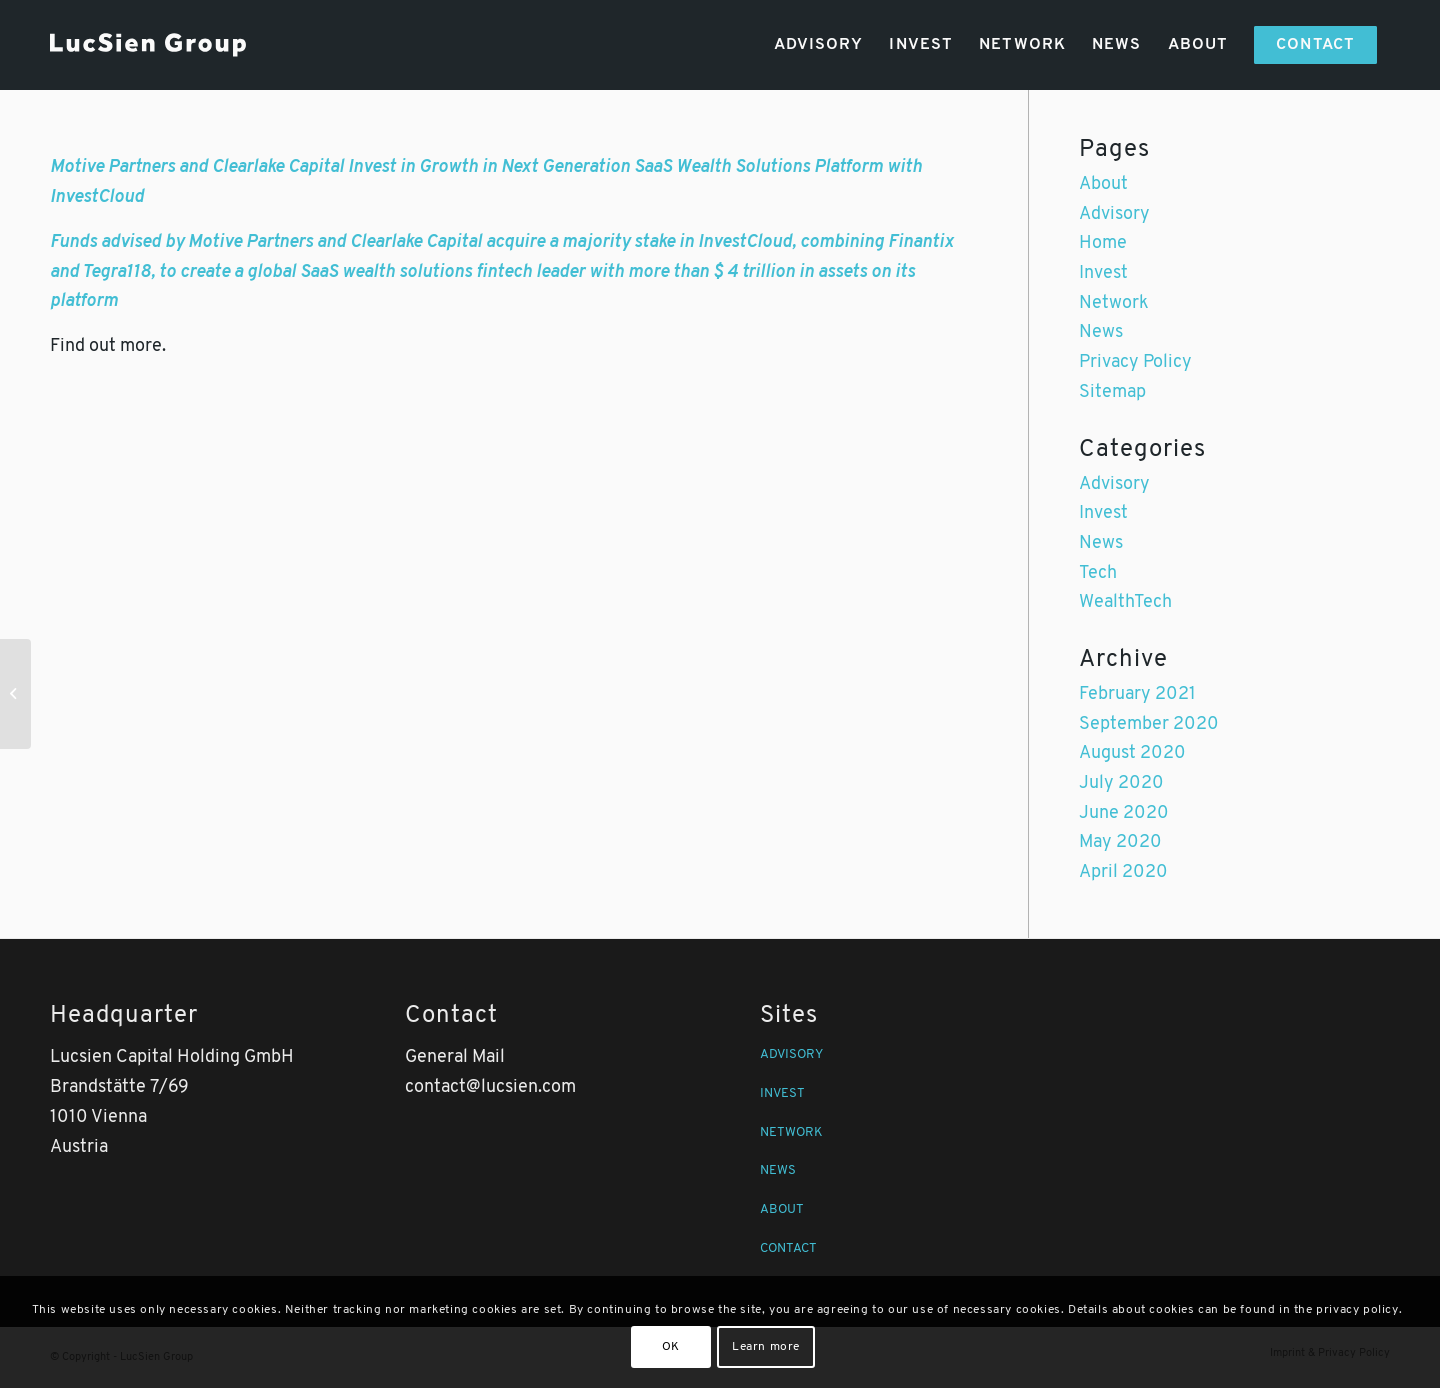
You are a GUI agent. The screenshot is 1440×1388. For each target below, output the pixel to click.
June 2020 (1124, 813)
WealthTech (1125, 602)
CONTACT (788, 1248)
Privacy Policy (1135, 362)
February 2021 (1137, 694)
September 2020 (1149, 724)
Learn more (766, 1347)
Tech (1098, 573)
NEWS (778, 1170)
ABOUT (782, 1209)
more (141, 346)
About (1103, 184)
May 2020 (1120, 842)
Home (1103, 243)
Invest (1103, 273)
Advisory (1114, 214)
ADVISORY (791, 1054)
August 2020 (1132, 753)
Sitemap (1112, 392)
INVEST (782, 1093)
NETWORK (791, 1132)
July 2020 (1121, 783)
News (1101, 332)
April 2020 (1123, 872)
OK (671, 1347)
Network (1114, 303)
